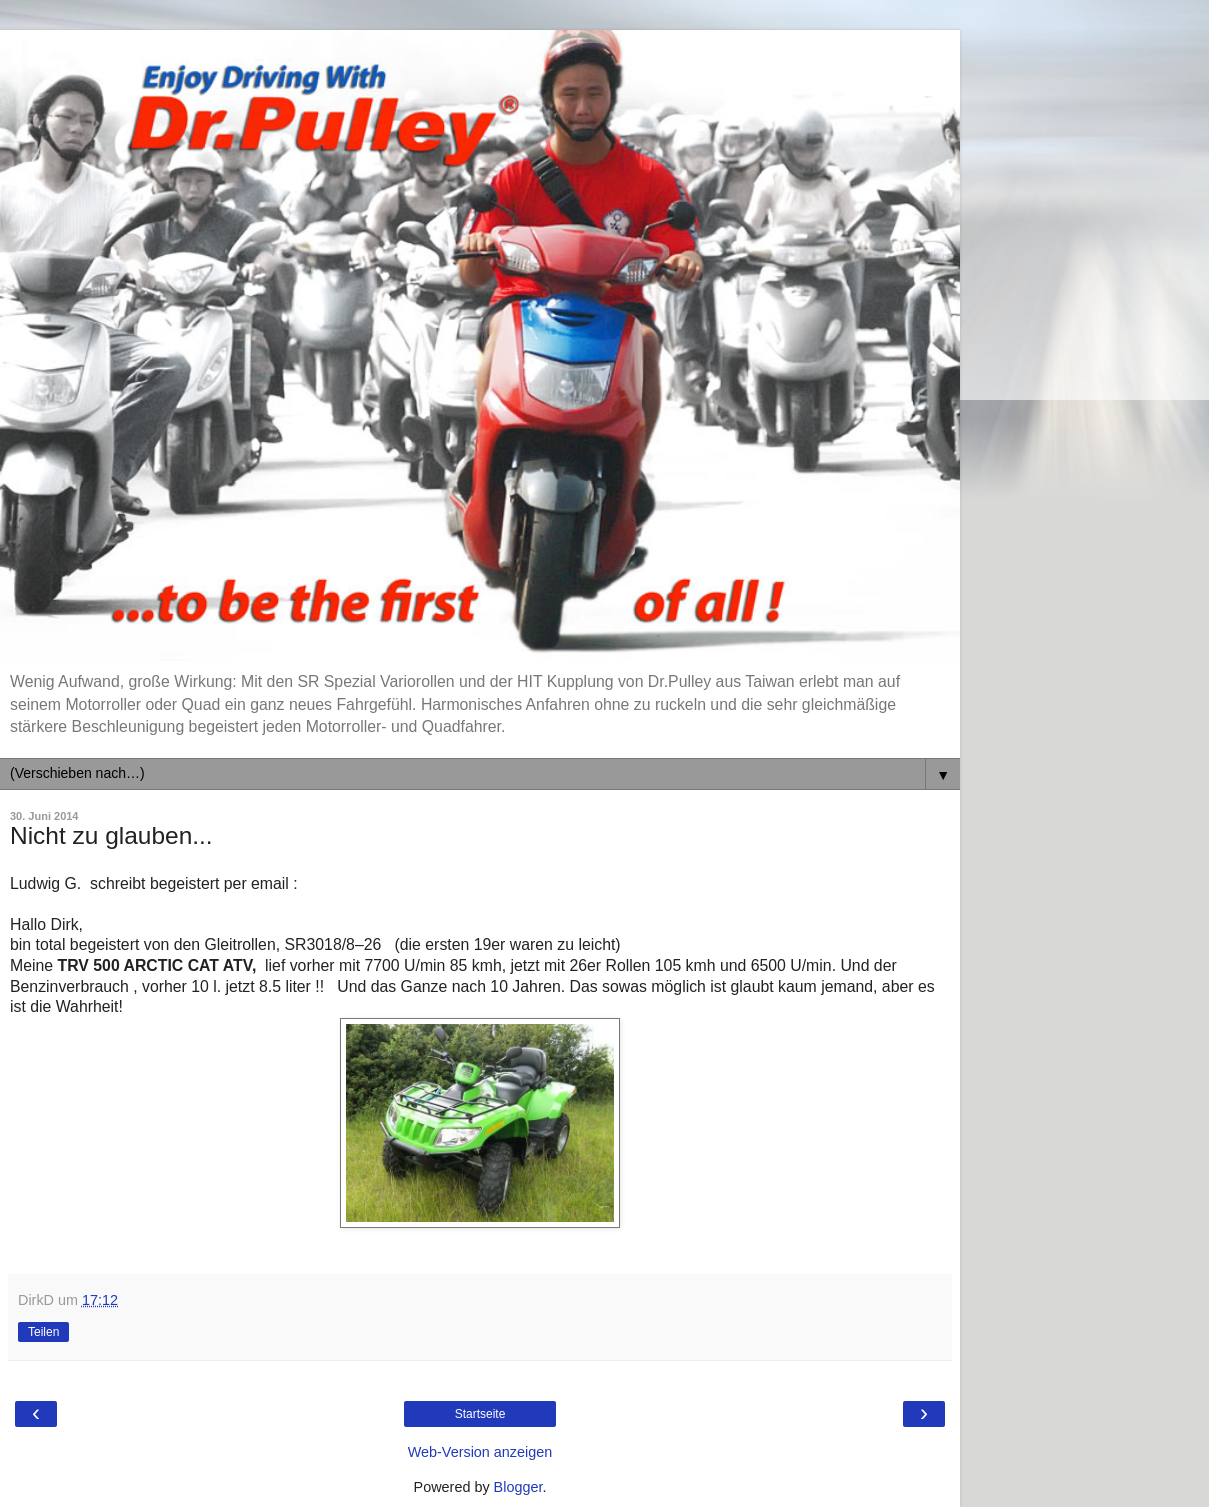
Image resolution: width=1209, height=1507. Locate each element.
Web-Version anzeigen (480, 1452)
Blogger (518, 1487)
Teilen (43, 1332)
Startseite (480, 1414)
